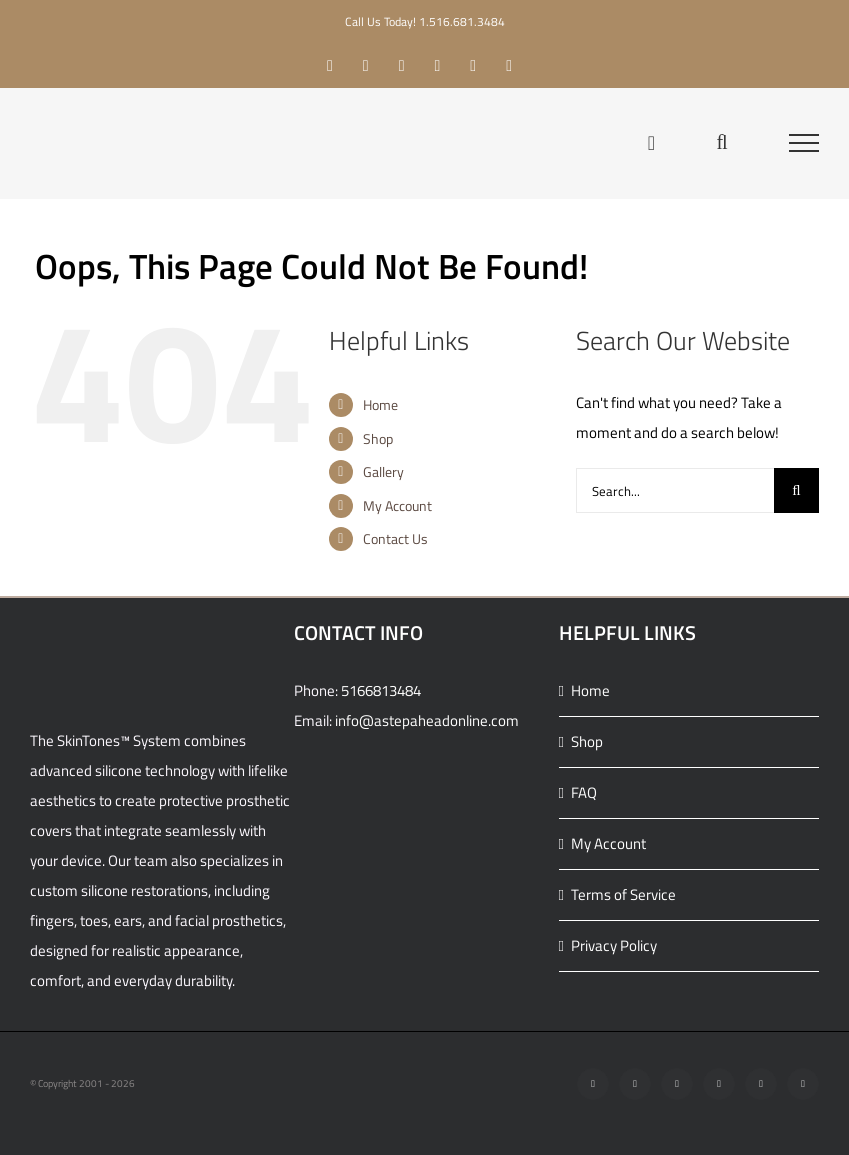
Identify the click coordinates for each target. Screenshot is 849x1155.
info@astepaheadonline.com (427, 720)
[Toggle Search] (721, 142)
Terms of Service (623, 894)
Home (380, 404)
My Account (397, 505)
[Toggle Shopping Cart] (651, 143)
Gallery (383, 471)
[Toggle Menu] (804, 143)
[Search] (796, 490)
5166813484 (381, 690)
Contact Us (395, 538)
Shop (378, 438)
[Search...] (675, 490)
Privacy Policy (614, 945)
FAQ (584, 792)
